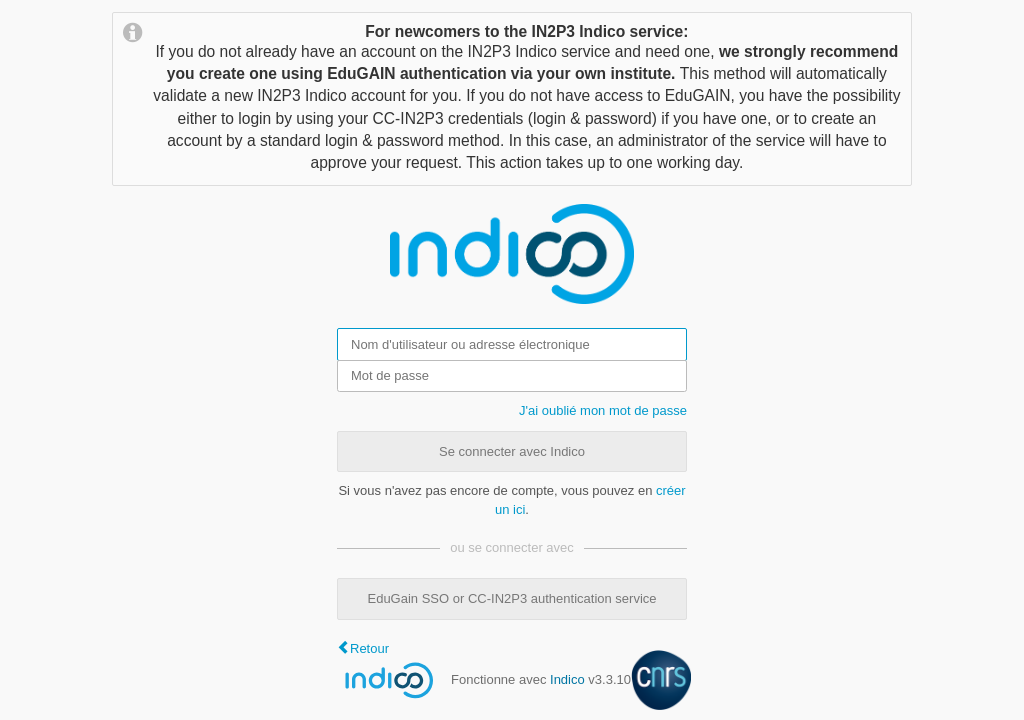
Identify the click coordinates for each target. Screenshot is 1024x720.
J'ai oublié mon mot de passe (603, 410)
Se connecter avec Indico (512, 451)
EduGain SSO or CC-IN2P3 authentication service (511, 598)
